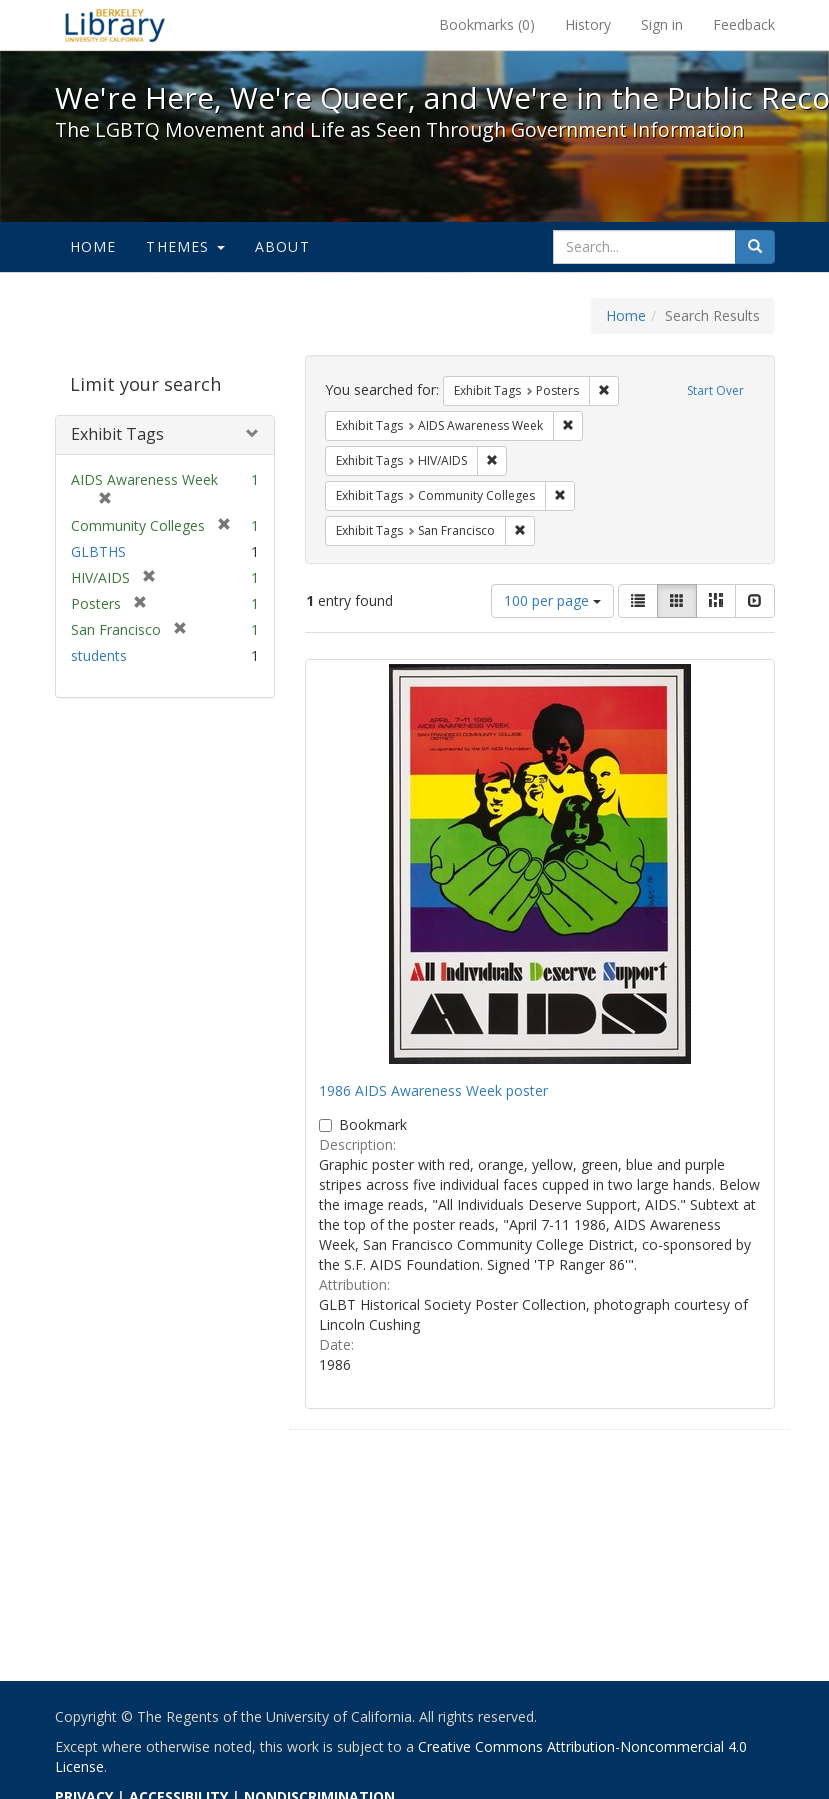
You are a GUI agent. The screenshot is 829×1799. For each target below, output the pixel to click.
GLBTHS (98, 551)
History (588, 24)
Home (93, 246)
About (282, 246)
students (99, 655)
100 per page (552, 600)
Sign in (662, 24)
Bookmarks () (487, 24)
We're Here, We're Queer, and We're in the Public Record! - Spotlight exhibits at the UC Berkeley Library (115, 25)
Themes (185, 246)
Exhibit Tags (117, 434)
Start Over (715, 390)
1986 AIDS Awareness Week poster (433, 1090)
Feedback (744, 24)
